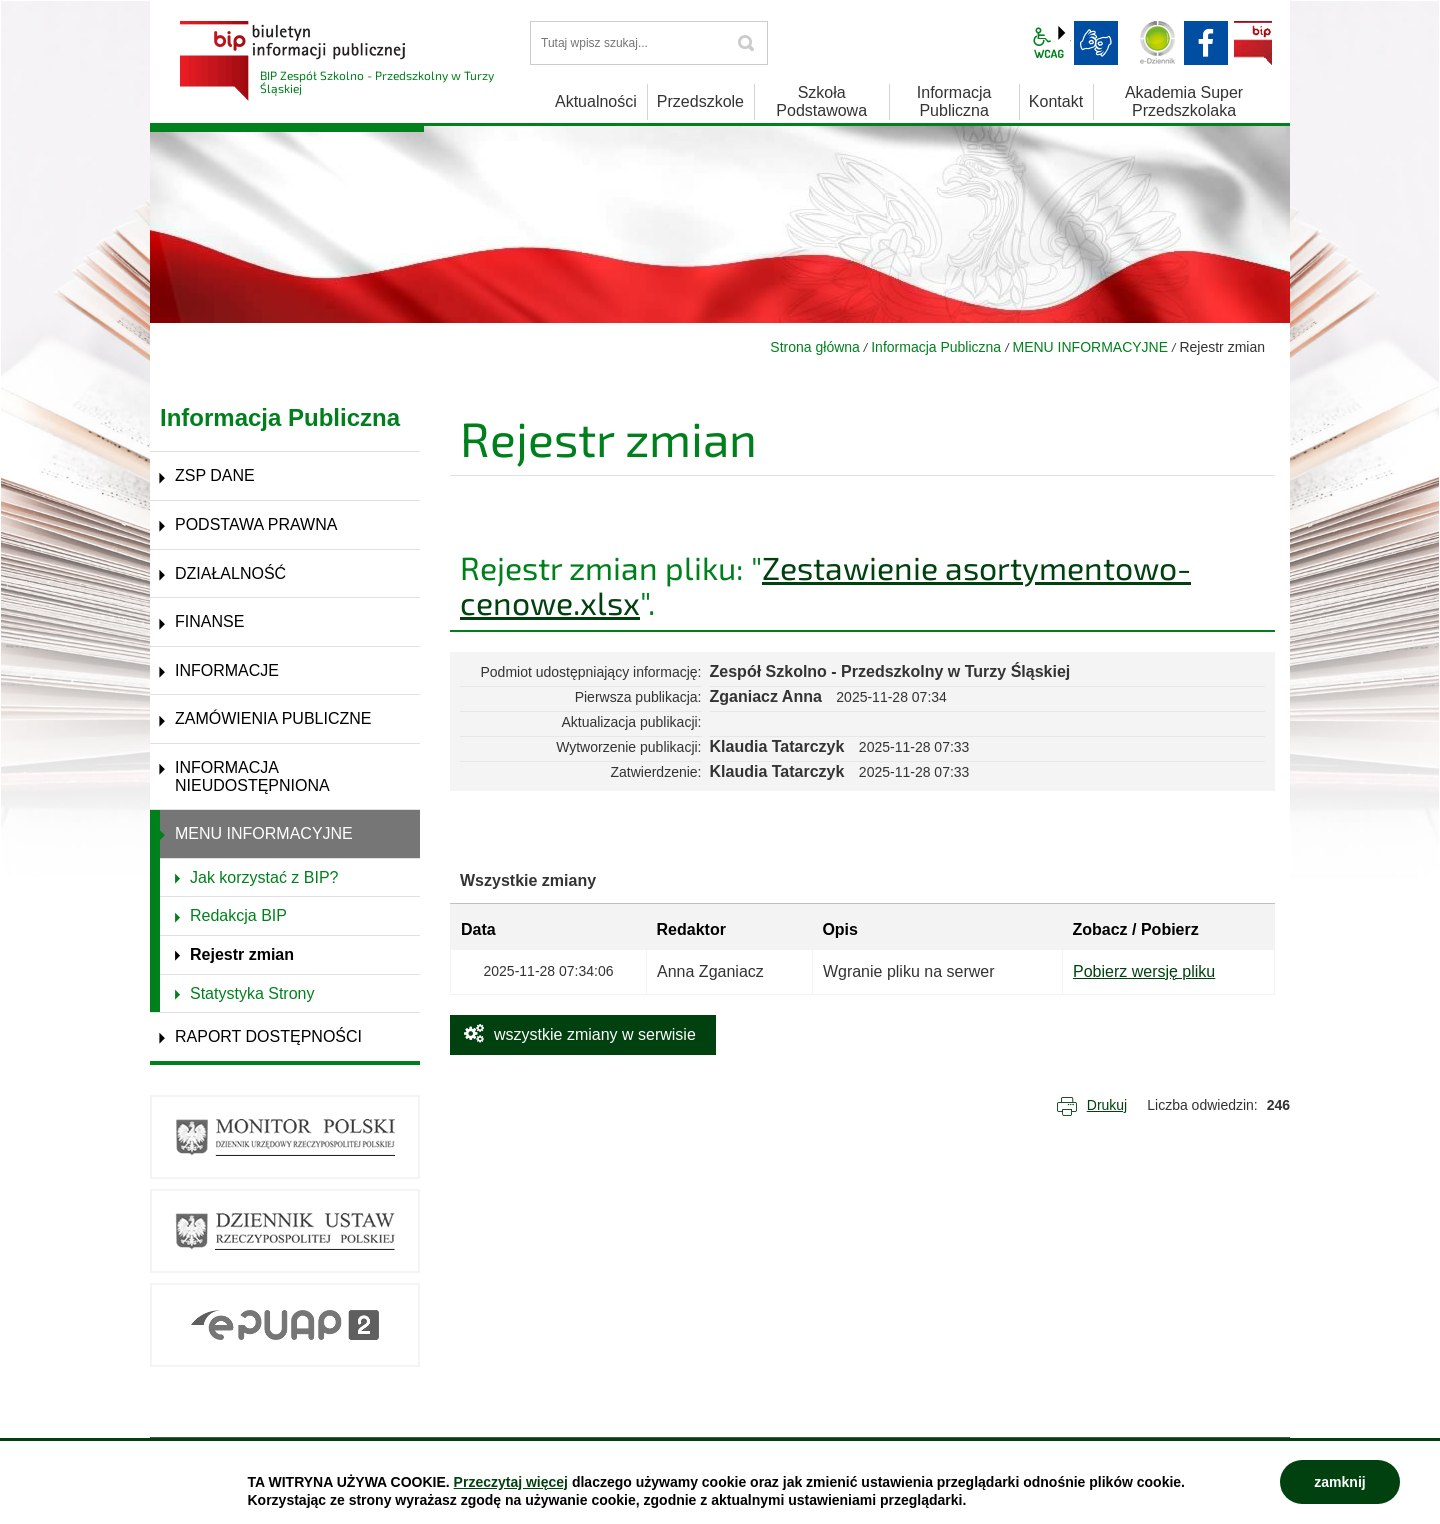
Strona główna (815, 347)
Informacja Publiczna (936, 347)
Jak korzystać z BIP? (264, 877)
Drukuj (1107, 1105)
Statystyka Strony (252, 993)
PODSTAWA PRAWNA (256, 524)
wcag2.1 (1049, 43)
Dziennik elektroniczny (1158, 43)
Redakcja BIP (238, 915)
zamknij (1339, 1482)
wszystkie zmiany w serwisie (595, 1034)
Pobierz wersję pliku (1144, 971)
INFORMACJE (227, 670)
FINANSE (209, 621)
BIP (1253, 43)
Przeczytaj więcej (511, 1482)
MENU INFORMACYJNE (1091, 347)
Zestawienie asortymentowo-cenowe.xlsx (825, 584)
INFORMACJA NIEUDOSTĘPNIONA (252, 776)
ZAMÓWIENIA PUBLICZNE (273, 718)
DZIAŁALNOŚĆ (230, 573)
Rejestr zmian (242, 954)
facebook (1206, 43)
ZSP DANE (215, 475)
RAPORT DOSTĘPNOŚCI (268, 1036)
